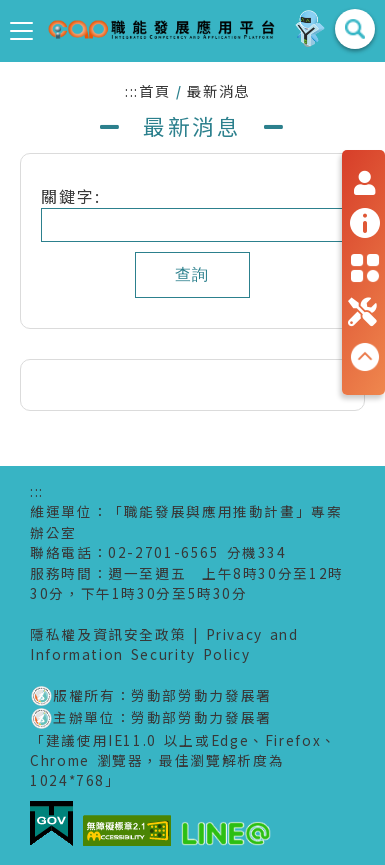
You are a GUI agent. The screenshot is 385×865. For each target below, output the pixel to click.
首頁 (154, 90)
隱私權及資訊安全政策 (108, 634)
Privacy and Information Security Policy (164, 644)
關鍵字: (80, 196)
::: (132, 90)
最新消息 (218, 90)
